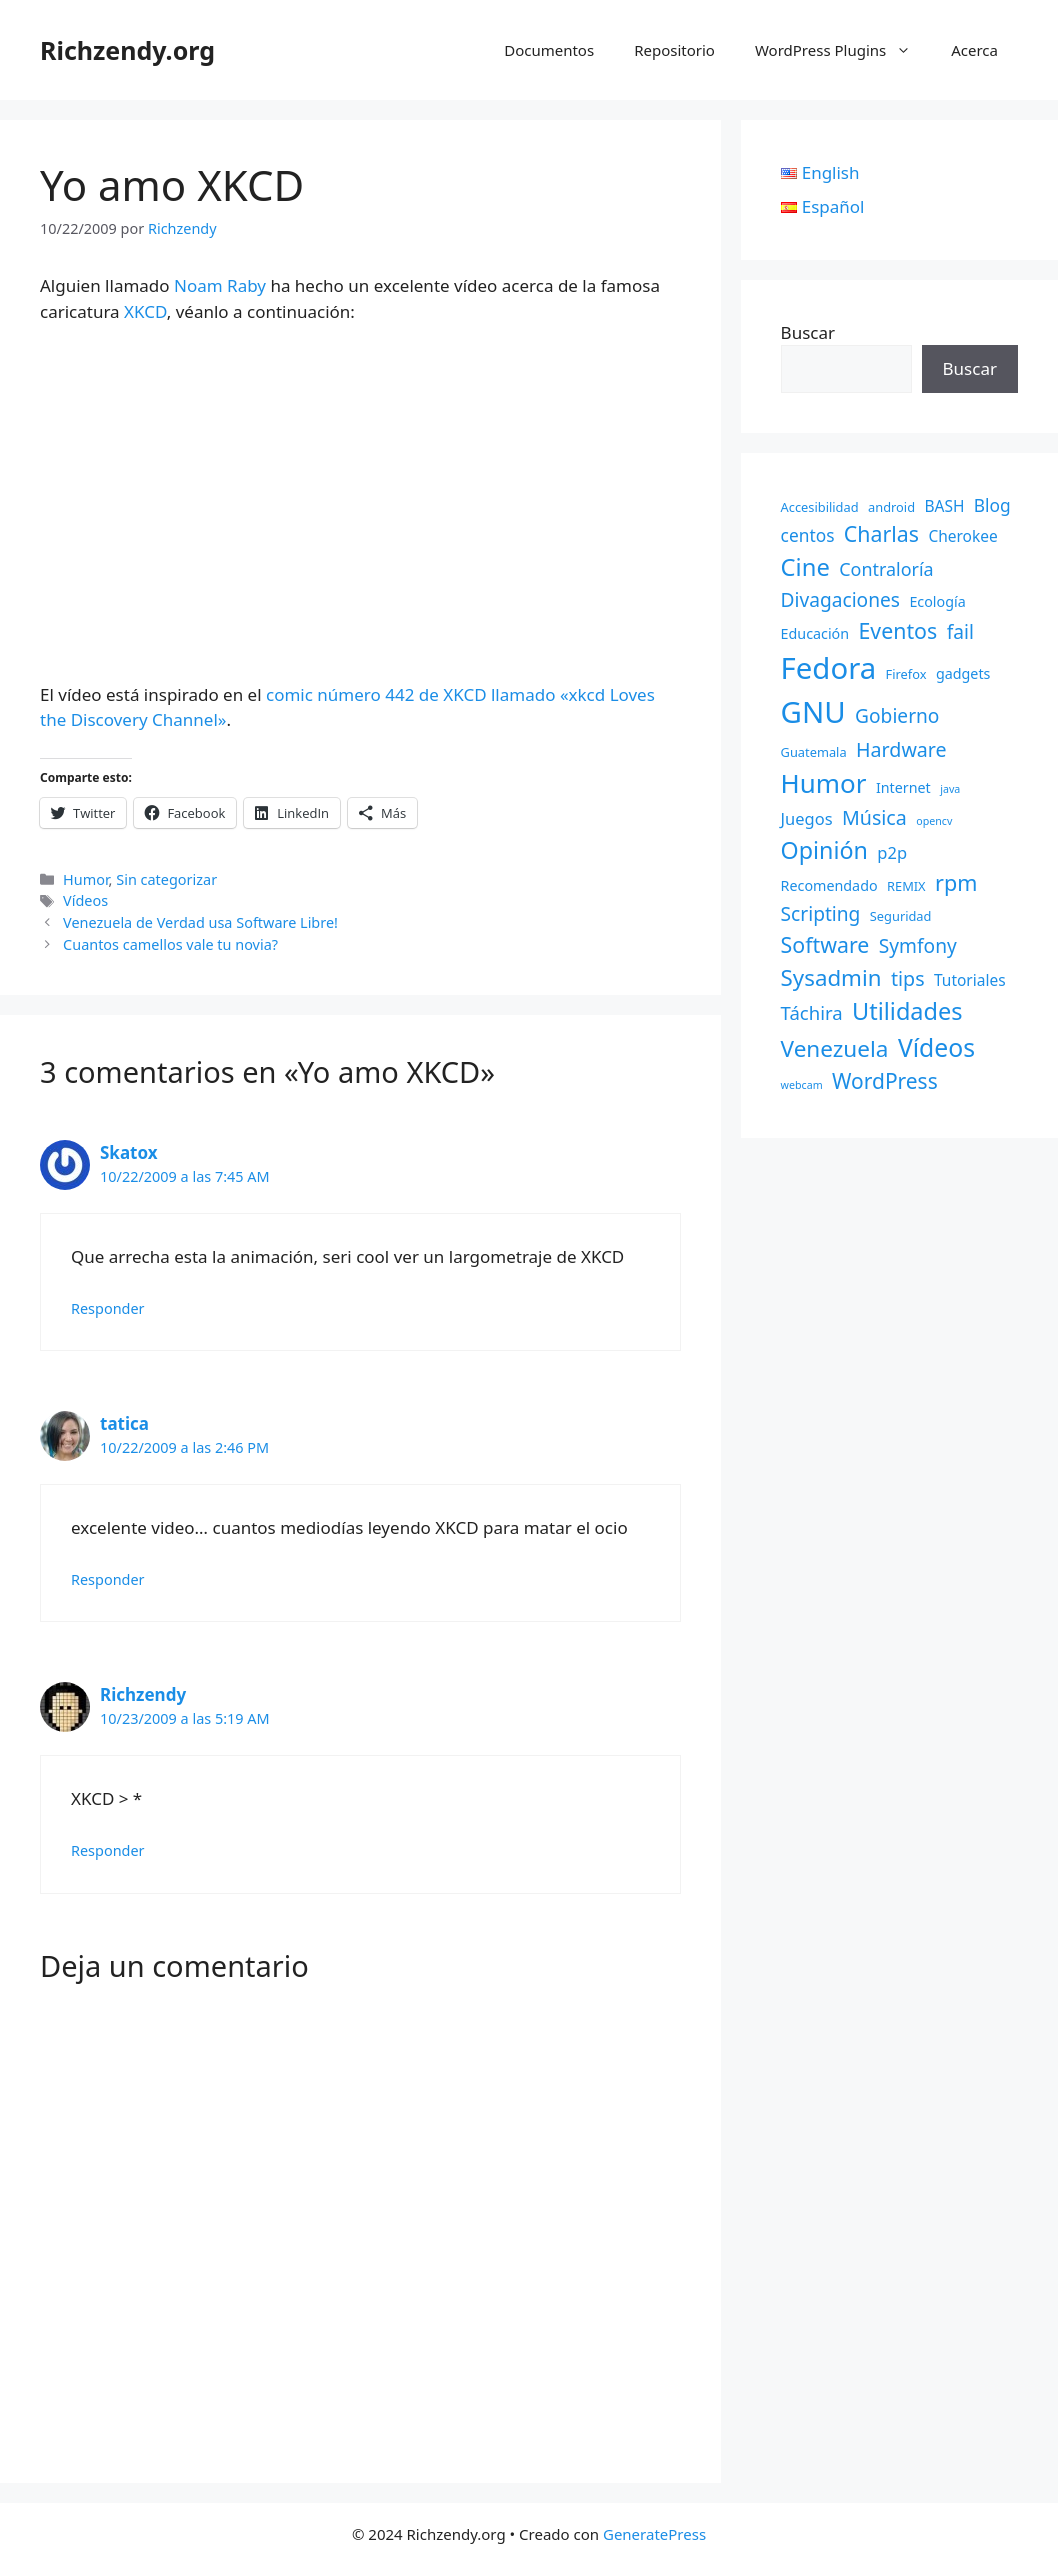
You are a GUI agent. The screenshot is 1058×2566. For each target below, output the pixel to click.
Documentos (549, 50)
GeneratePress (654, 2534)
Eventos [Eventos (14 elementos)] (898, 630)
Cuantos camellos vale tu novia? (170, 944)
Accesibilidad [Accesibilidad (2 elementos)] (820, 507)
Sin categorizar (166, 879)
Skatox (129, 1152)
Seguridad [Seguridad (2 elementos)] (901, 916)
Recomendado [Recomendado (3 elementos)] (829, 885)
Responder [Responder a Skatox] (108, 1308)
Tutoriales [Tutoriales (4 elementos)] (970, 980)
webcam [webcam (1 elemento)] (802, 1085)
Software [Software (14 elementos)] (825, 944)
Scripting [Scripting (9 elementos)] (821, 914)
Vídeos (85, 900)
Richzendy (143, 1694)
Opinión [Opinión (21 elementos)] (824, 850)
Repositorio (674, 50)
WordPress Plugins (843, 50)
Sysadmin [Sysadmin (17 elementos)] (831, 977)
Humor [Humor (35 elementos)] (824, 783)
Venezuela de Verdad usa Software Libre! (200, 922)
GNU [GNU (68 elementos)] (813, 712)
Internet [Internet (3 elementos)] (903, 787)
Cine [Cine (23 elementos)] (805, 567)
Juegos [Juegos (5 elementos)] (807, 818)
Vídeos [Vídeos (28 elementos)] (936, 1047)
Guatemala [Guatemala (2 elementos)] (814, 752)
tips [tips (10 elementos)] (908, 978)
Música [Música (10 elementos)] (874, 817)
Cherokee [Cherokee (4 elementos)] (962, 536)
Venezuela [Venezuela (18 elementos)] (835, 1048)
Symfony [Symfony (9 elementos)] (918, 946)
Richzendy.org (127, 50)
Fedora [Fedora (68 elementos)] (829, 668)
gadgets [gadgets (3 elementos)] (963, 673)
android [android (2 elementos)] (891, 507)
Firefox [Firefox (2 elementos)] (906, 674)
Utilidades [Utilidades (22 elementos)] (907, 1011)
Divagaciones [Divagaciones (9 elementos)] (840, 600)
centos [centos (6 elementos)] (808, 535)
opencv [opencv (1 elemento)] (934, 821)
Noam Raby (220, 285)
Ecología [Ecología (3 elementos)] (937, 601)
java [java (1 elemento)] (950, 789)
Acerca (974, 50)
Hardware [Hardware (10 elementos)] (901, 749)
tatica (124, 1423)
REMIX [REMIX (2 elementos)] (906, 886)
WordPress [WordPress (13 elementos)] (885, 1081)
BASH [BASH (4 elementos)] (944, 506)
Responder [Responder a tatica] (108, 1579)
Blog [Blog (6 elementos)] (992, 505)
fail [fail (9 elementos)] (960, 632)
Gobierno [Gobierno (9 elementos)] (897, 716)
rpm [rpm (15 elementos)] (956, 882)
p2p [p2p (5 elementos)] (892, 852)
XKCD (145, 311)
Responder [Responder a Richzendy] (108, 1850)
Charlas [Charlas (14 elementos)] (881, 533)
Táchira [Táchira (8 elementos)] (812, 1012)
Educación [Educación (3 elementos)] (815, 633)
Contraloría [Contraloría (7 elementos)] (886, 569)
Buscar (808, 332)
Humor (86, 879)
